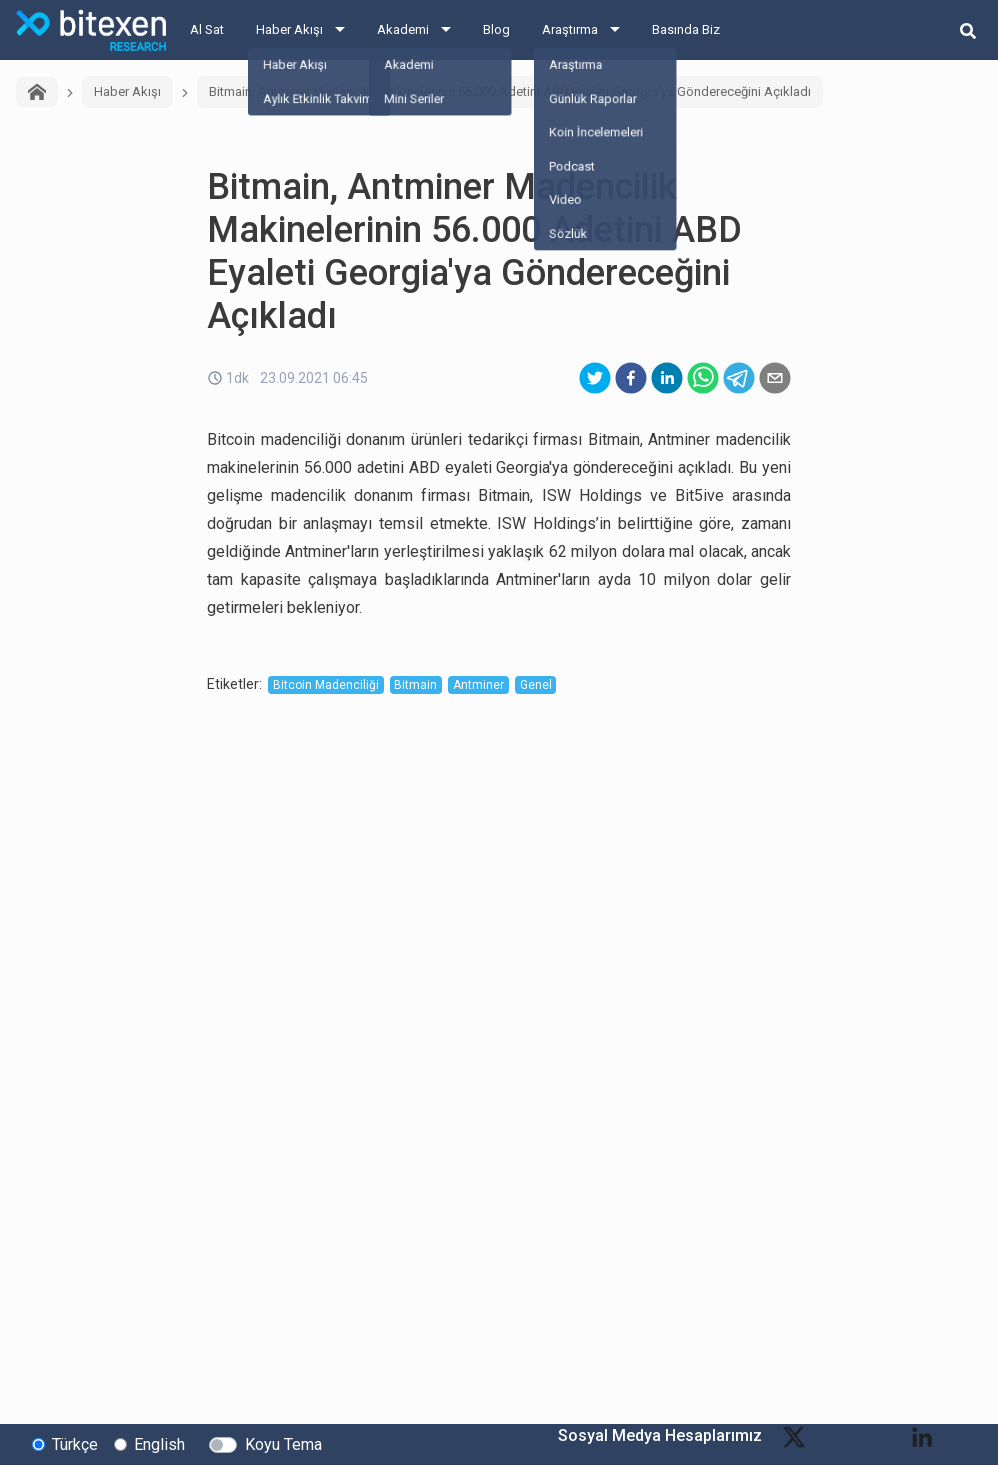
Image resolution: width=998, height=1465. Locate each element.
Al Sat (207, 29)
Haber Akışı (289, 29)
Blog (496, 29)
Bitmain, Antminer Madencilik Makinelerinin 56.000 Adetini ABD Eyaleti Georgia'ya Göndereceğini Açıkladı (510, 91)
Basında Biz (686, 29)
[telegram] (739, 378)
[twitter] (595, 378)
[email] (775, 378)
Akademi (403, 29)
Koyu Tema (283, 1443)
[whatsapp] (703, 378)
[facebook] (631, 378)
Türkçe (75, 1443)
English (159, 1443)
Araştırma (570, 29)
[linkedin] (667, 378)
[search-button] (968, 30)
